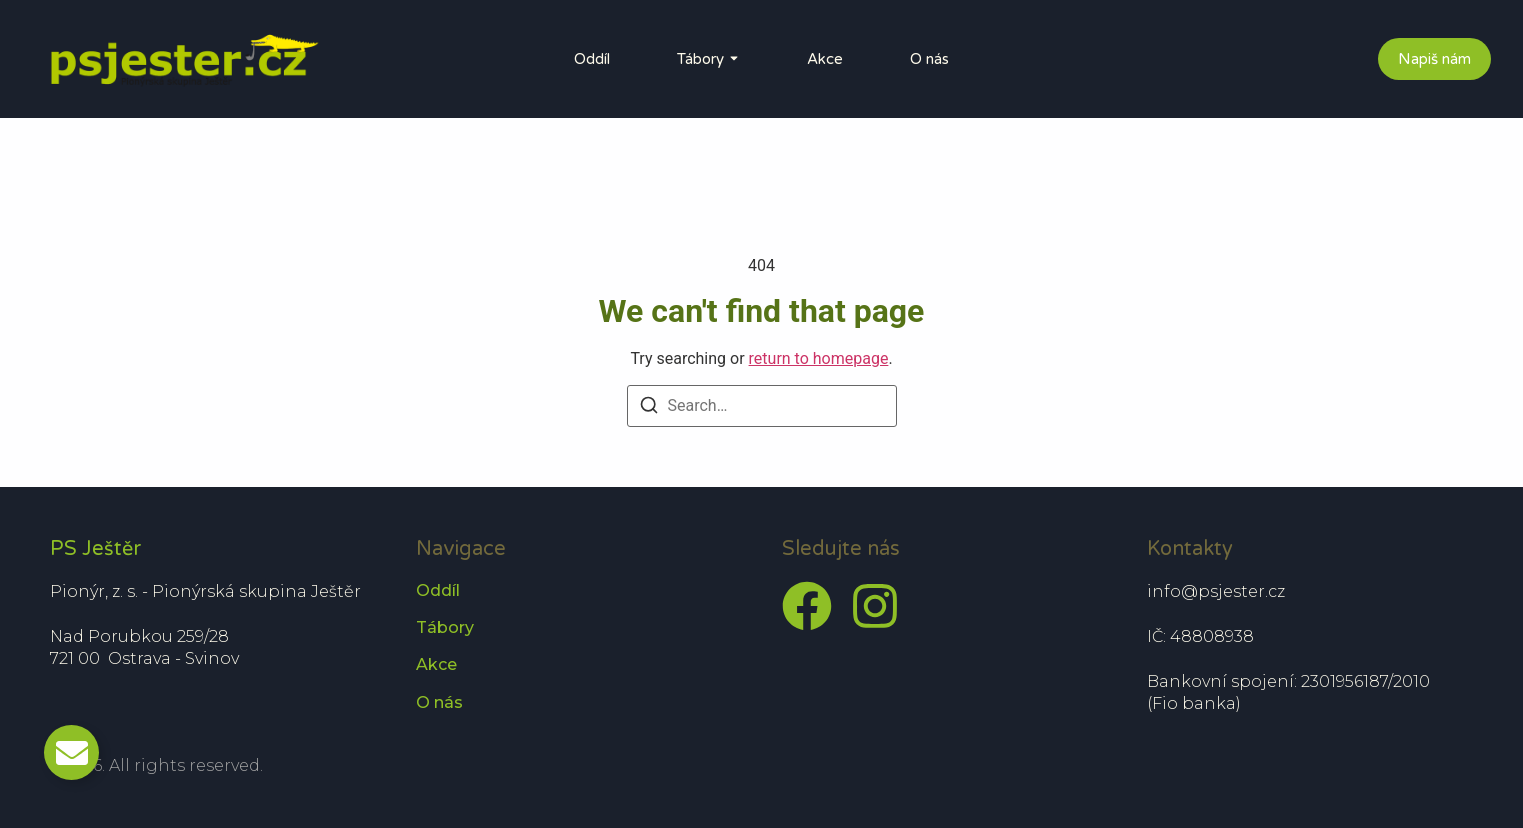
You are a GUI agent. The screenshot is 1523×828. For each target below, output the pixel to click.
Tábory (700, 59)
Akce (825, 59)
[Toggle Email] (71, 752)
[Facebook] (807, 606)
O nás (929, 59)
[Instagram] (875, 606)
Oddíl (592, 59)
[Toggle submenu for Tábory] (732, 59)
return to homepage (819, 358)
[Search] (649, 407)
